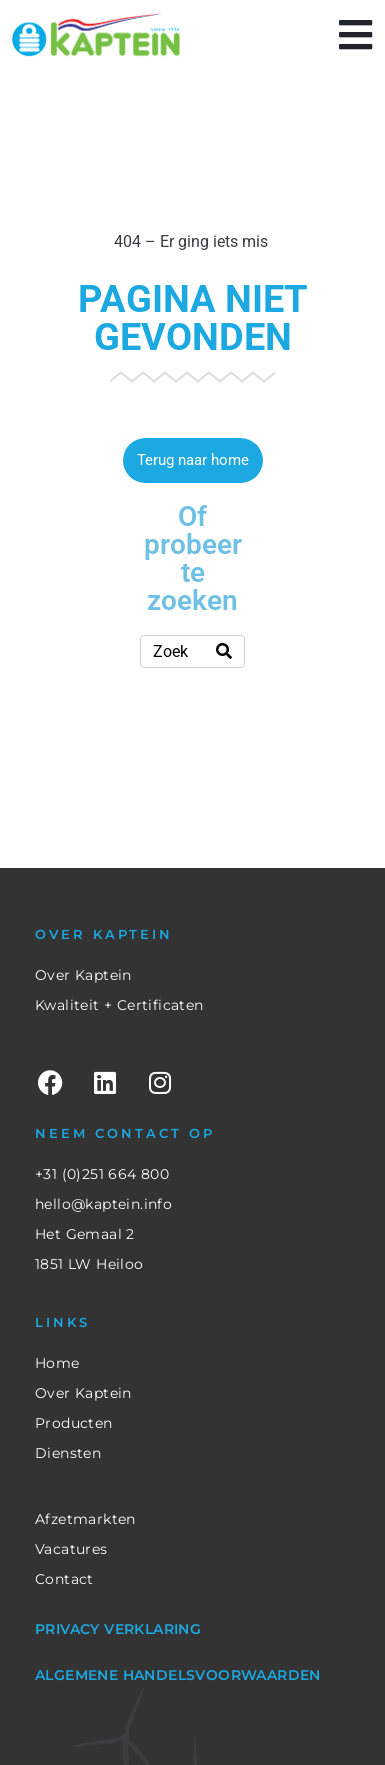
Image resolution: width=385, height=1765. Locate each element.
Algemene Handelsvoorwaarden (178, 1675)
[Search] (224, 651)
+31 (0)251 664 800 (102, 1174)
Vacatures (71, 1549)
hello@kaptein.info (103, 1204)
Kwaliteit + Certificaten (119, 1005)
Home (57, 1363)
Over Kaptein (83, 975)
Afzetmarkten (85, 1519)
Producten (74, 1423)
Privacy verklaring (118, 1629)
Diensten (68, 1453)
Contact (64, 1579)
